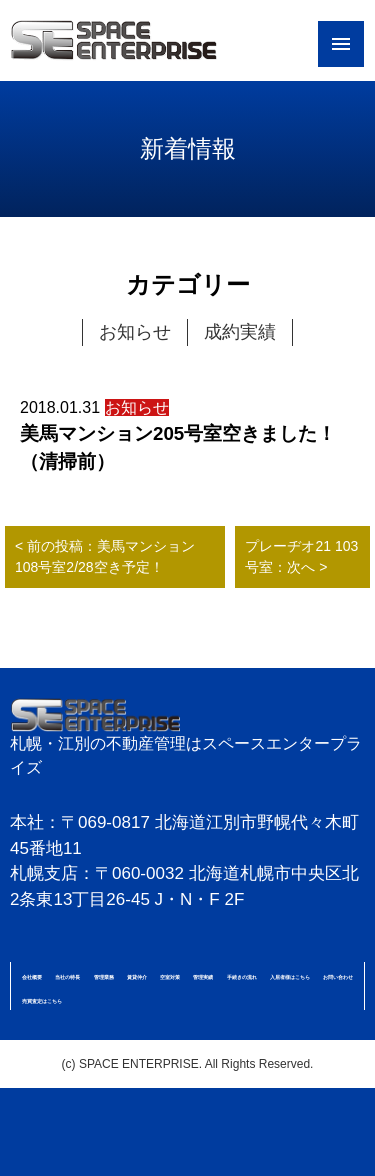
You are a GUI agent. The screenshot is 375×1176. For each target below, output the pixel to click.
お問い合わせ (338, 977)
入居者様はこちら (290, 977)
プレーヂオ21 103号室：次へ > (301, 556)
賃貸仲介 (137, 977)
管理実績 (203, 977)
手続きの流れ (242, 977)
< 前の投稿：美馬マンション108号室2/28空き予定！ (105, 556)
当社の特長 (67, 977)
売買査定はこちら (42, 1001)
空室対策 (170, 977)
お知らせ (135, 332)
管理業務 (104, 977)
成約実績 (240, 332)
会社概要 (32, 977)
